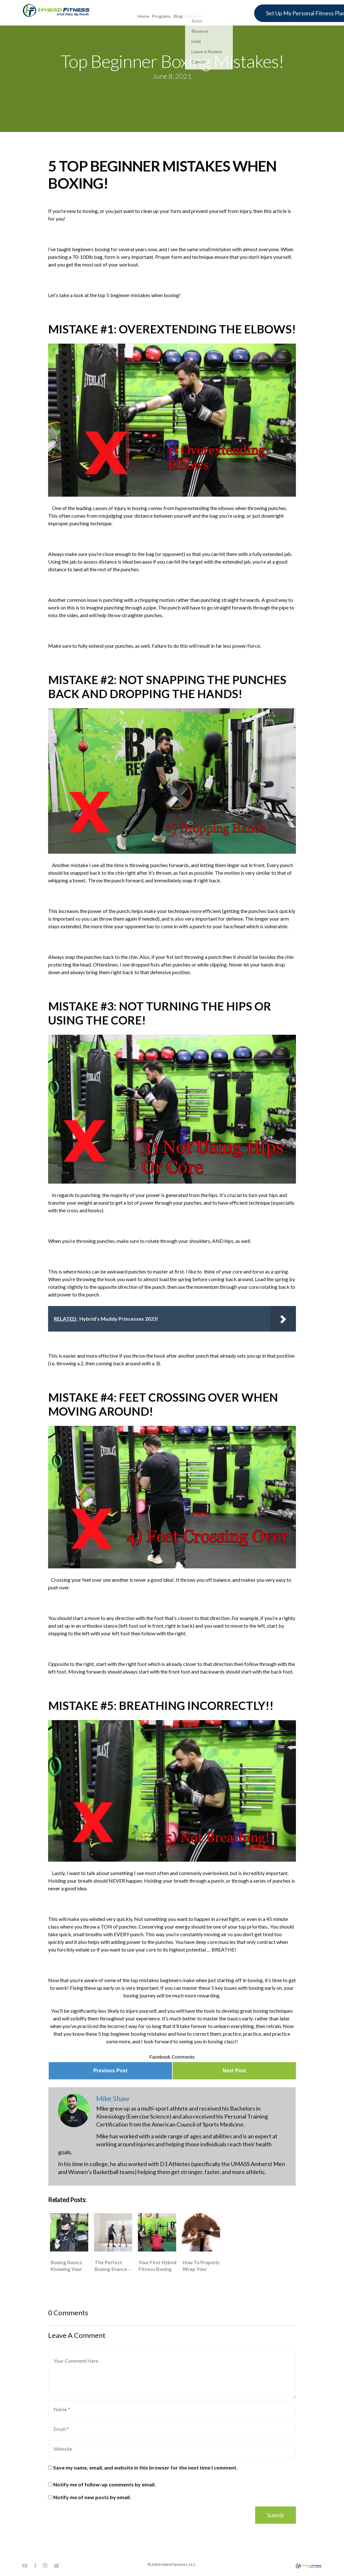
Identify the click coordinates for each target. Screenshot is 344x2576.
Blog (178, 12)
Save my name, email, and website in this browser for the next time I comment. (145, 2467)
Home (143, 12)
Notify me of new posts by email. (92, 2497)
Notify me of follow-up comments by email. (104, 2484)
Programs (161, 12)
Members (194, 12)
